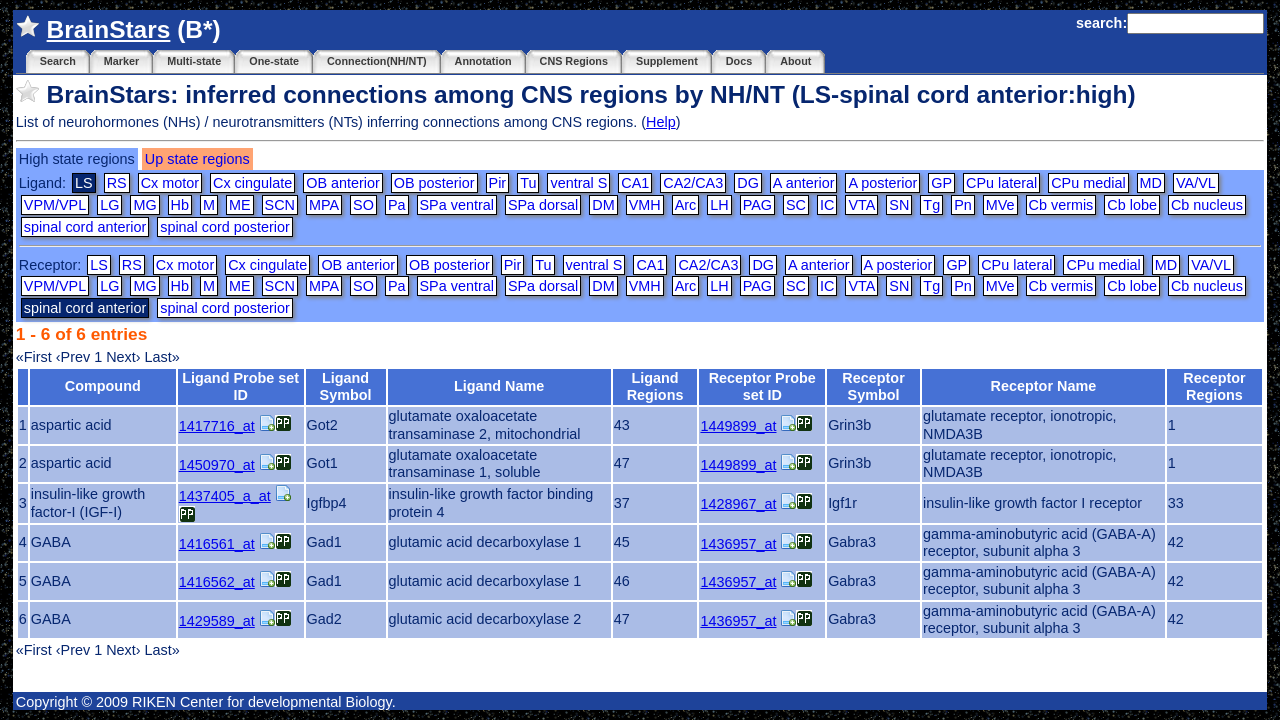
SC (796, 205)
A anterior (804, 183)
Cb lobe (1132, 205)
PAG (757, 205)
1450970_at (217, 465)
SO (363, 205)
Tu (528, 183)
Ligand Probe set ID (240, 386)
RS (117, 183)
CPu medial (1088, 183)
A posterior (882, 183)
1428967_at (738, 504)
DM (603, 205)
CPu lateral (1001, 183)
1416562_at (217, 582)
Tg (931, 205)
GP (941, 183)
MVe (1000, 205)
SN (899, 205)
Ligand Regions (655, 386)
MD (1151, 183)
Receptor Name (1044, 386)
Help (661, 122)
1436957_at (738, 544)
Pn (963, 205)
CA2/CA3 (693, 183)
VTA (861, 205)
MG (144, 205)
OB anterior (343, 183)
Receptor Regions (1214, 386)
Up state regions (197, 159)
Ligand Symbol (346, 386)
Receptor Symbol (873, 386)
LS (99, 265)
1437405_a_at (225, 496)
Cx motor (170, 183)
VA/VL (1196, 183)
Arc (686, 205)
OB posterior (434, 183)
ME (240, 205)
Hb (180, 205)
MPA (324, 205)
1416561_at (217, 544)
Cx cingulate (252, 183)
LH (719, 205)
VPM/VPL (55, 205)
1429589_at (217, 621)
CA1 (635, 183)
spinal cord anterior (85, 227)
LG (109, 205)
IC (827, 205)
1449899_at (738, 426)
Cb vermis (1061, 205)
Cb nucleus (1207, 205)
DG (748, 183)
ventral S (578, 183)
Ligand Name (499, 386)
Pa (397, 205)
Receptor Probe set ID (762, 386)
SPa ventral (457, 205)
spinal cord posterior (225, 227)
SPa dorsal (543, 205)
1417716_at (217, 426)
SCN (280, 205)
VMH (645, 205)
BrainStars (109, 29)
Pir (498, 183)
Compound (103, 386)
